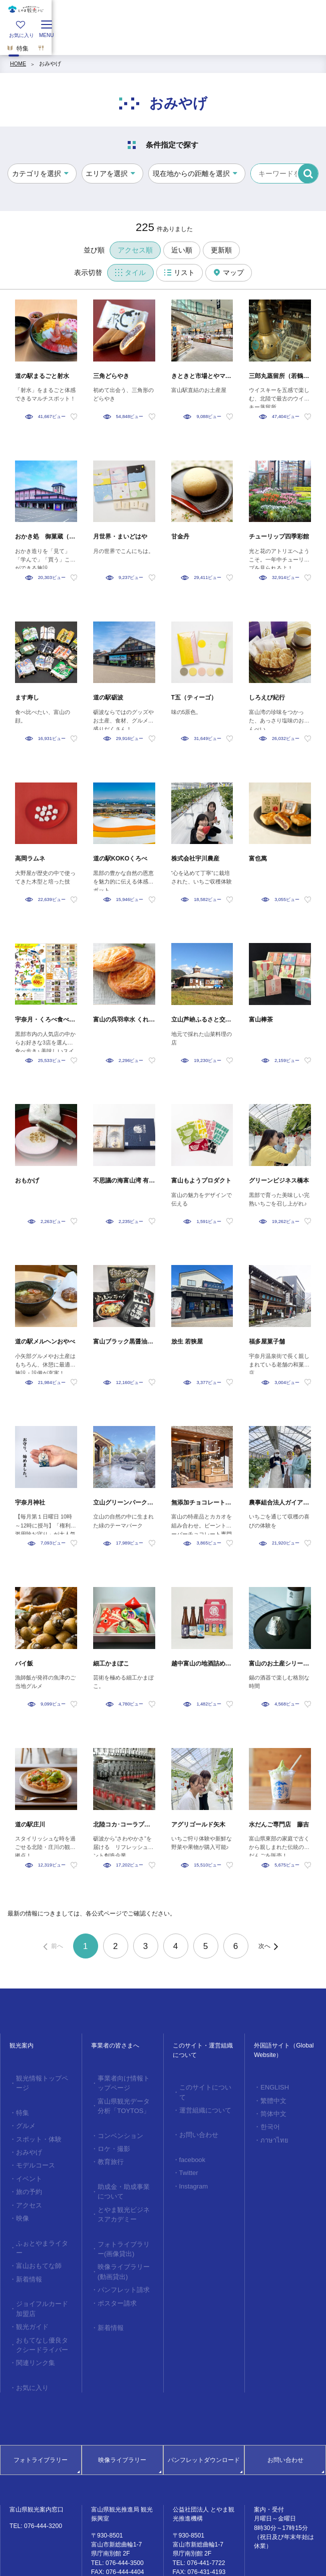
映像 (20, 2193)
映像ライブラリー (122, 2406)
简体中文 (270, 2109)
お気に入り (29, 2335)
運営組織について (200, 2098)
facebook (189, 2144)
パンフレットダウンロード (204, 2406)
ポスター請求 (113, 2275)
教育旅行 (108, 2151)
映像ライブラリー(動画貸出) (125, 2248)
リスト (179, 272)
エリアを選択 (107, 174)
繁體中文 (270, 2098)
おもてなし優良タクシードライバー (42, 2297)
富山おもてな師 (34, 2227)
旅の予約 (26, 2169)
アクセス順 (135, 250)
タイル (130, 272)
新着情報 (26, 2239)
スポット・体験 (34, 2123)
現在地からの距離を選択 (191, 174)
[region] (163, 43)
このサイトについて (203, 2087)
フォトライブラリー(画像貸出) (125, 2229)
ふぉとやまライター (40, 2215)
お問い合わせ (194, 2121)
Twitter (186, 2155)
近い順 (181, 250)
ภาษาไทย (270, 2133)
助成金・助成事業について (124, 2178)
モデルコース (31, 2147)
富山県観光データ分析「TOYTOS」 (124, 2101)
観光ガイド (29, 2281)
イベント (26, 2158)
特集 (20, 2101)
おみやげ (50, 63)
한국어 (267, 2121)
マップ (228, 272)
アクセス (26, 2181)
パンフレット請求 (119, 2263)
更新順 (221, 250)
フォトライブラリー (41, 2406)
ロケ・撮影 (110, 2139)
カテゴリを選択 (36, 174)
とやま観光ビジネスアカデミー (124, 2197)
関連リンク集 (31, 2312)
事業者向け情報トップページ (124, 2081)
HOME (18, 63)
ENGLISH (271, 2087)
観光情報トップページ (42, 2077)
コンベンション (116, 2128)
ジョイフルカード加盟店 (42, 2265)
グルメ (23, 2112)
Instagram (190, 2167)
